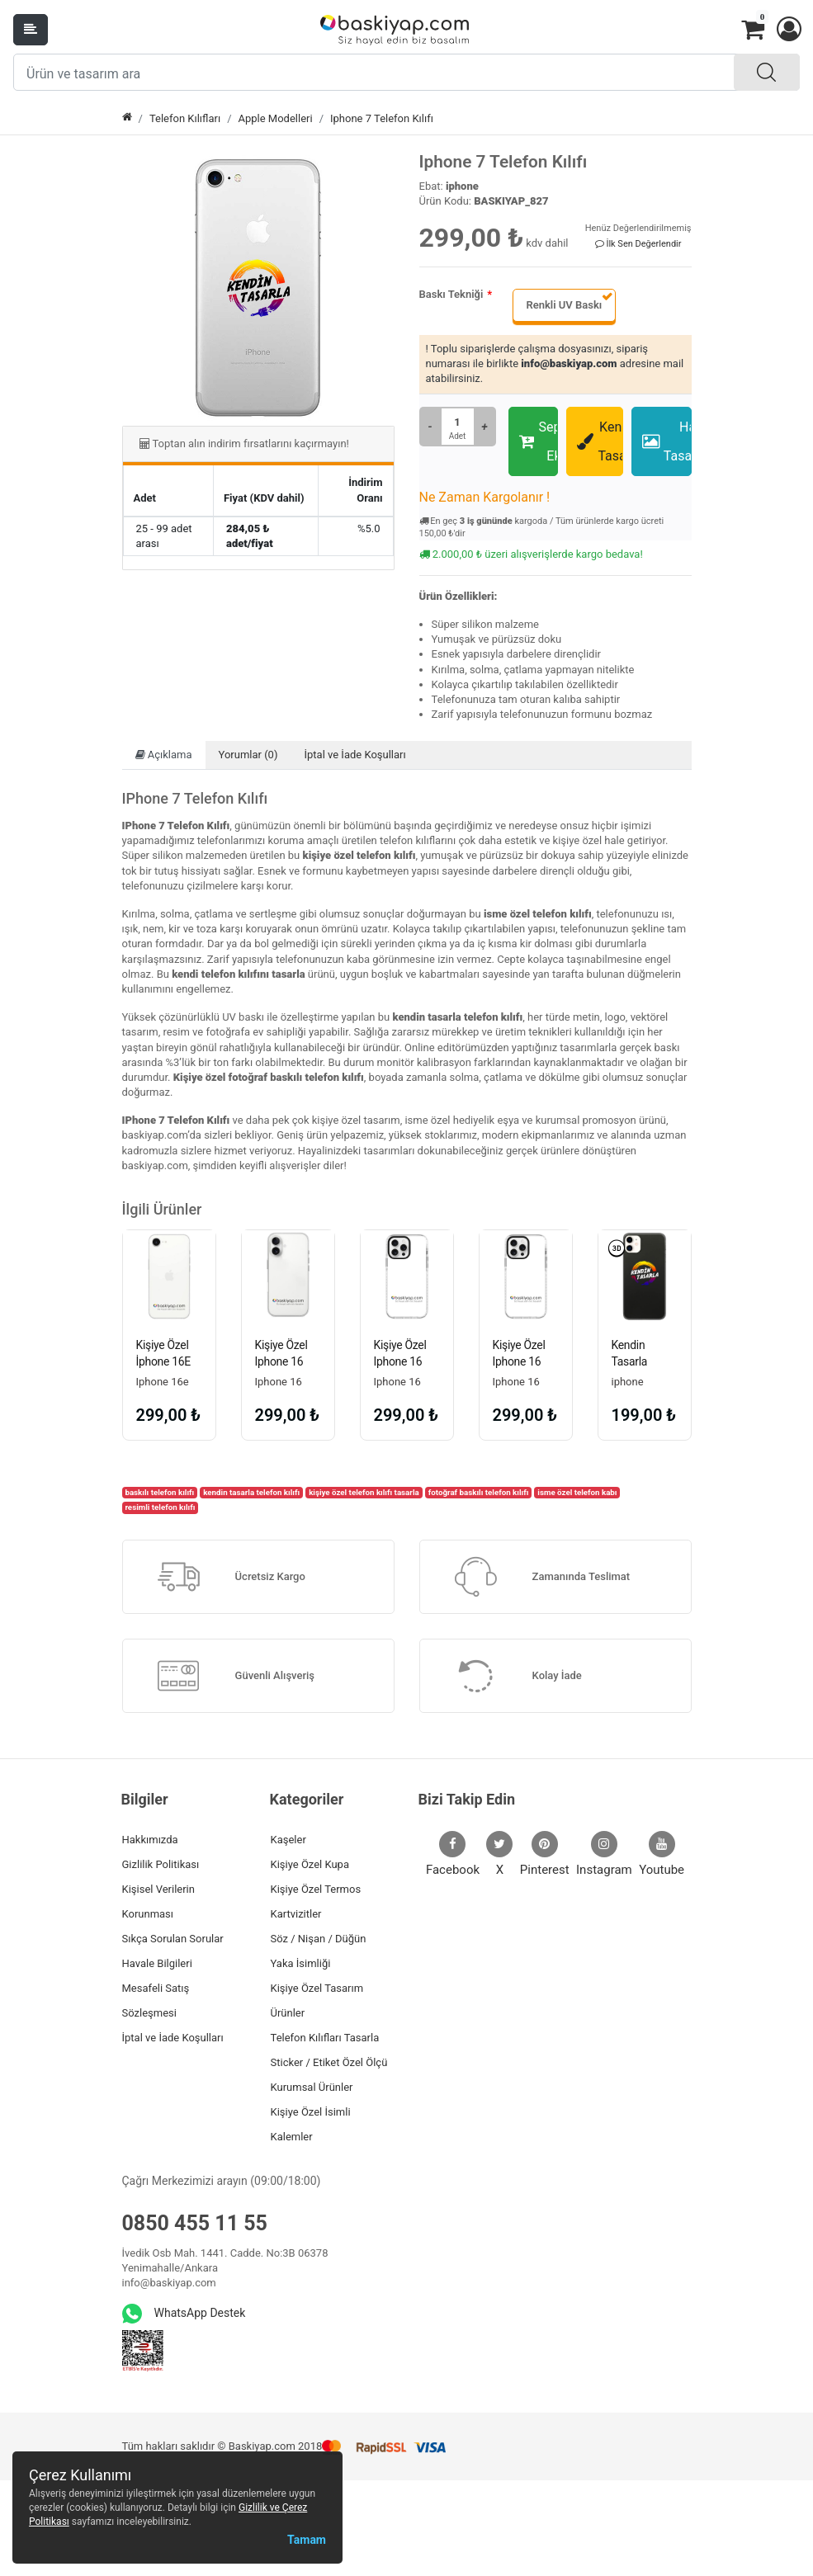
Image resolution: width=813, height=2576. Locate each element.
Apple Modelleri (276, 118)
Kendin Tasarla (599, 441)
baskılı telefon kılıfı (159, 1492)
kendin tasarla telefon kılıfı (251, 1492)
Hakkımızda (150, 1839)
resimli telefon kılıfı (160, 1507)
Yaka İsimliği (301, 1963)
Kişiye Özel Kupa (310, 1864)
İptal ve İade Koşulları (354, 754)
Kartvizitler (296, 1914)
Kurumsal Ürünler (312, 2087)
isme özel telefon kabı (577, 1492)
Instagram (604, 1854)
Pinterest (545, 1854)
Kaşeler (288, 1839)
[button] (788, 29)
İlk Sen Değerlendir (638, 243)
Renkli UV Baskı (564, 305)
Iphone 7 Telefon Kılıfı (381, 118)
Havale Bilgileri (157, 1963)
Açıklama (163, 754)
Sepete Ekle (539, 441)
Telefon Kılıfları (184, 118)
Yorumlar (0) (248, 754)
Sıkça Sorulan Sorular (173, 1938)
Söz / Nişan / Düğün (318, 1938)
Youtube (661, 1854)
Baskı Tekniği (451, 294)
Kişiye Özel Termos (316, 1889)
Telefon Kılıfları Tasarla (325, 2037)
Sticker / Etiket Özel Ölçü (329, 2062)
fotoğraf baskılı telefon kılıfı (478, 1492)
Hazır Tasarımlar (667, 441)
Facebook (453, 1854)
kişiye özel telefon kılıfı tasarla (364, 1492)
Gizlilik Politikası (161, 1864)
